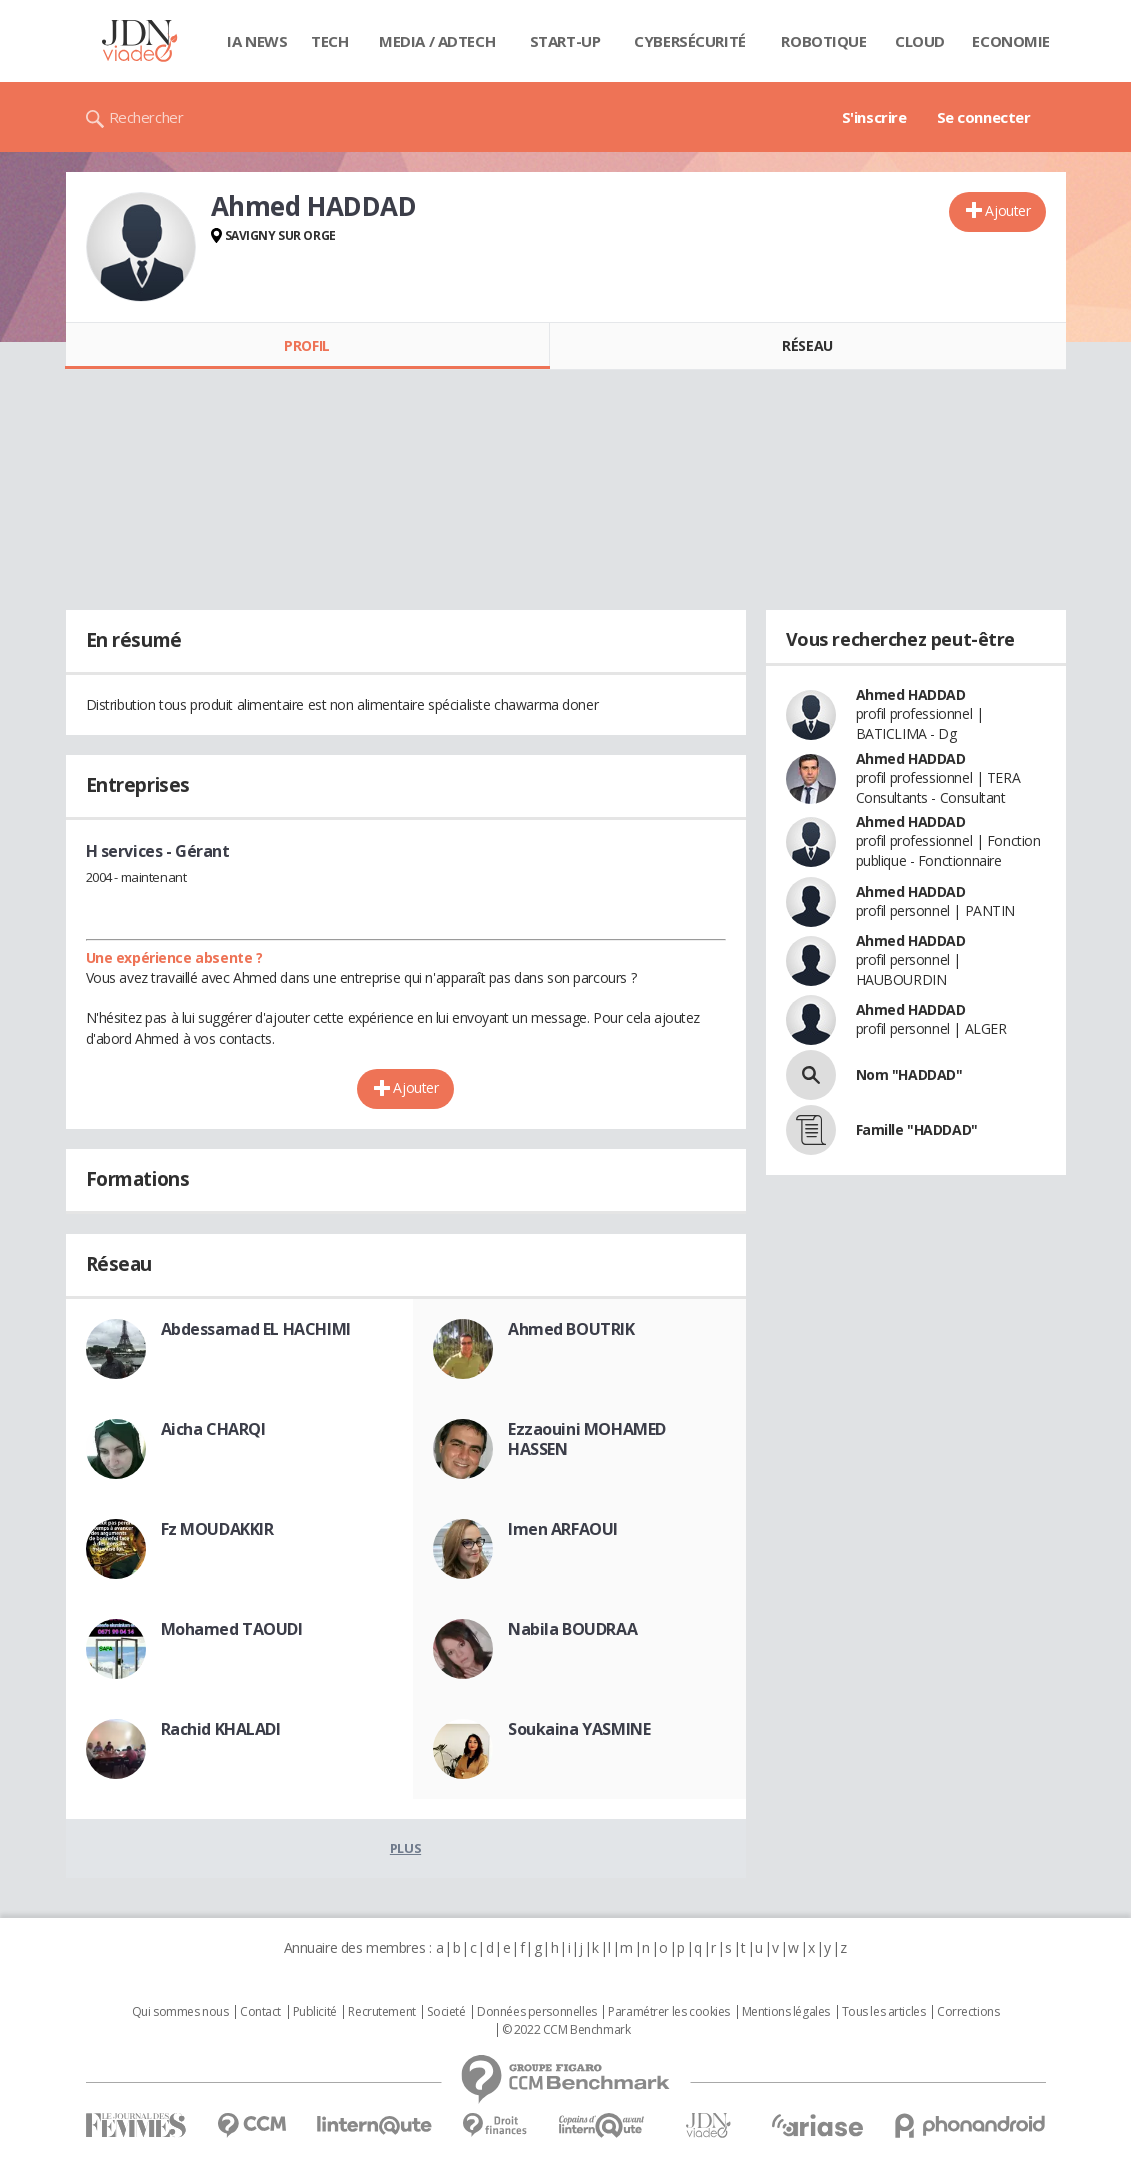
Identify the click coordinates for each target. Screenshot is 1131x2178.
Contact (260, 2012)
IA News (257, 41)
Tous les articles (884, 2012)
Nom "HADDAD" (909, 1074)
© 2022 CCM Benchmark (566, 2030)
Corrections (968, 2012)
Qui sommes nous (180, 2012)
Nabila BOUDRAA (572, 1629)
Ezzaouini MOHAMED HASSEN (587, 1439)
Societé (446, 2012)
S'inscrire (874, 117)
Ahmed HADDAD (911, 694)
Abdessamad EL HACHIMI (256, 1329)
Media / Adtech (437, 41)
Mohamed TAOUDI (232, 1629)
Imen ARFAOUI (563, 1529)
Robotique (823, 41)
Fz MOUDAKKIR (217, 1529)
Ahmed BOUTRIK (571, 1329)
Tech (329, 41)
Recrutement (381, 2012)
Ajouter (1007, 210)
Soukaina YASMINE (579, 1729)
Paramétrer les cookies (669, 2012)
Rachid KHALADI (221, 1729)
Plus (405, 1848)
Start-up (565, 41)
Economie (1011, 41)
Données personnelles (537, 2012)
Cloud (920, 41)
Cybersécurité (690, 41)
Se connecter (984, 117)
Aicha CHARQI (213, 1429)
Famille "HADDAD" (917, 1129)
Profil (306, 345)
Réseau (807, 345)
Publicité (315, 2012)
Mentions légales (786, 2012)
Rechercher (146, 117)
